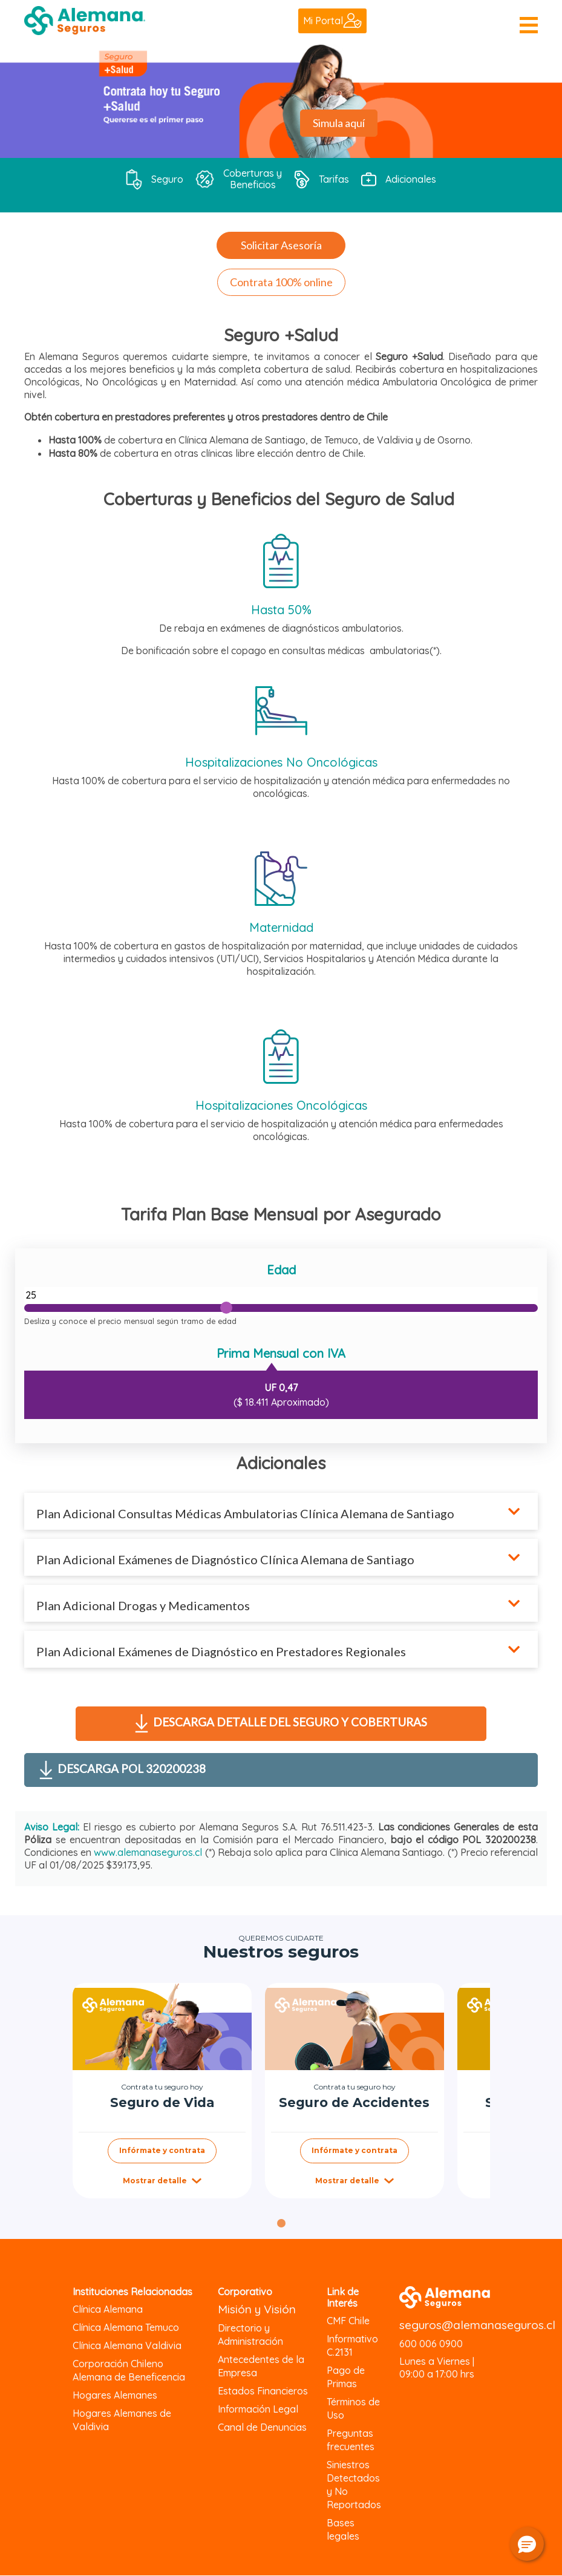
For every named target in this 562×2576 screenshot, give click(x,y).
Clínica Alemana (108, 2309)
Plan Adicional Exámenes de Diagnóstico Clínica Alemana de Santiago (225, 1559)
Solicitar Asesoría (281, 245)
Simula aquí (339, 122)
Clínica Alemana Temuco (126, 2327)
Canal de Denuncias (262, 2427)
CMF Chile (348, 2321)
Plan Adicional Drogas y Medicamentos (143, 1605)
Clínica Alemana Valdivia (127, 2345)
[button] (527, 2544)
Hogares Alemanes (115, 2395)
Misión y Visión (257, 2309)
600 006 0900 (431, 2344)
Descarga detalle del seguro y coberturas (281, 1723)
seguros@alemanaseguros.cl (477, 2325)
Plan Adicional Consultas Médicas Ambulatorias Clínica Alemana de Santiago (245, 1513)
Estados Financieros (263, 2391)
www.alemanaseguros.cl (148, 1852)
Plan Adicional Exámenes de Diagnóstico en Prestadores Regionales (222, 1651)
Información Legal (258, 2409)
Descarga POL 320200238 (122, 1770)
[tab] (281, 2223)
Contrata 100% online (281, 282)
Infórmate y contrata (162, 2150)
